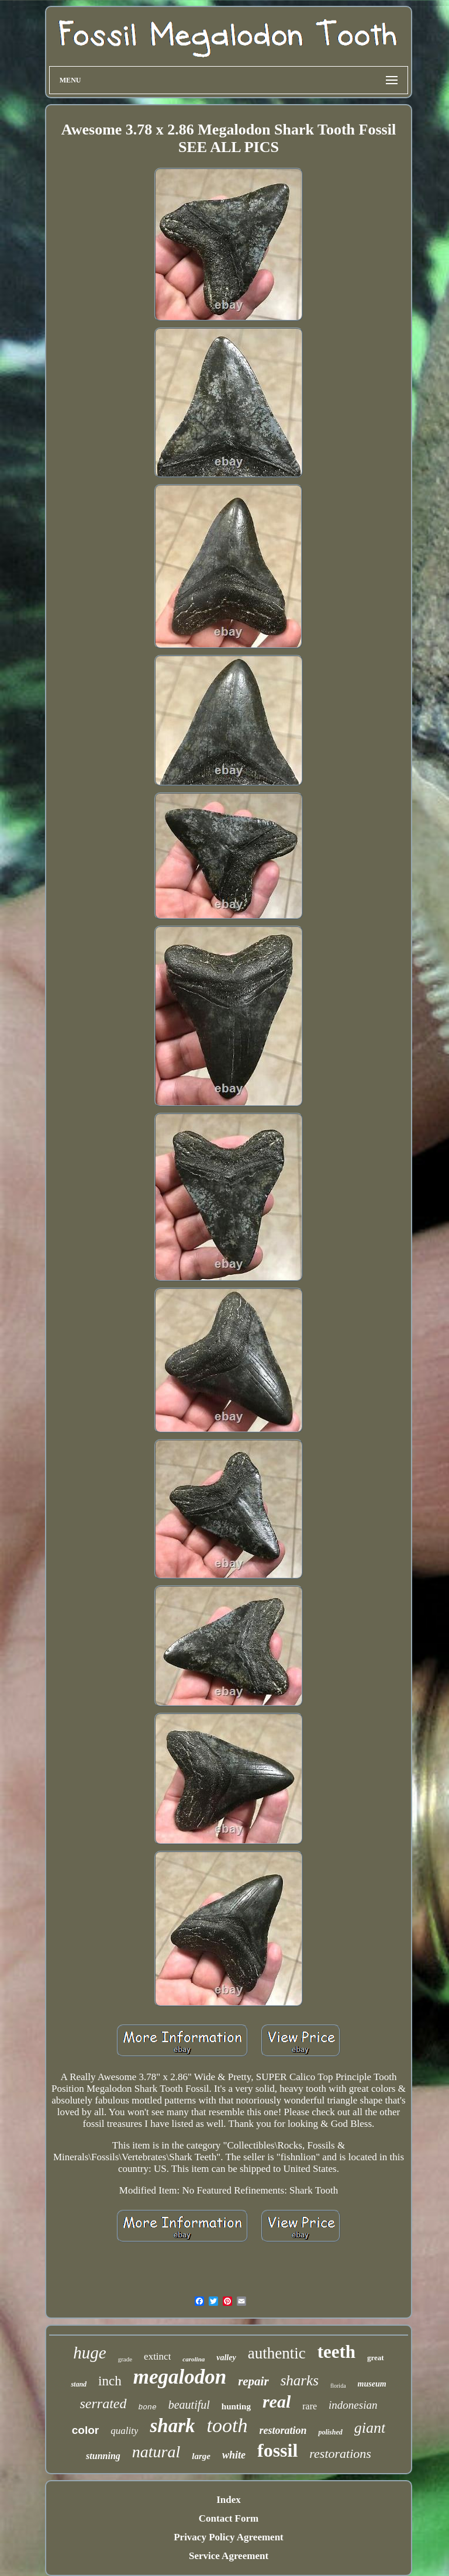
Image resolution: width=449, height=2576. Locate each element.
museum (372, 2384)
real (277, 2401)
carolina (193, 2359)
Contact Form (228, 2518)
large (201, 2456)
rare (309, 2406)
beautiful (189, 2404)
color (85, 2430)
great (375, 2357)
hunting (236, 2406)
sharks (300, 2380)
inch (110, 2381)
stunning (103, 2456)
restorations (340, 2453)
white (234, 2455)
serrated (103, 2403)
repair (253, 2381)
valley (226, 2357)
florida (338, 2385)
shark (172, 2425)
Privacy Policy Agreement (229, 2537)
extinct (157, 2356)
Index (228, 2499)
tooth (226, 2425)
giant (369, 2427)
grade (125, 2359)
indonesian (353, 2405)
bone (148, 2407)
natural (156, 2452)
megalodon (179, 2376)
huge (89, 2352)
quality (124, 2430)
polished (330, 2432)
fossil (277, 2450)
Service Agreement (228, 2555)
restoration (282, 2430)
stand (79, 2384)
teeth (336, 2351)
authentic (277, 2353)
